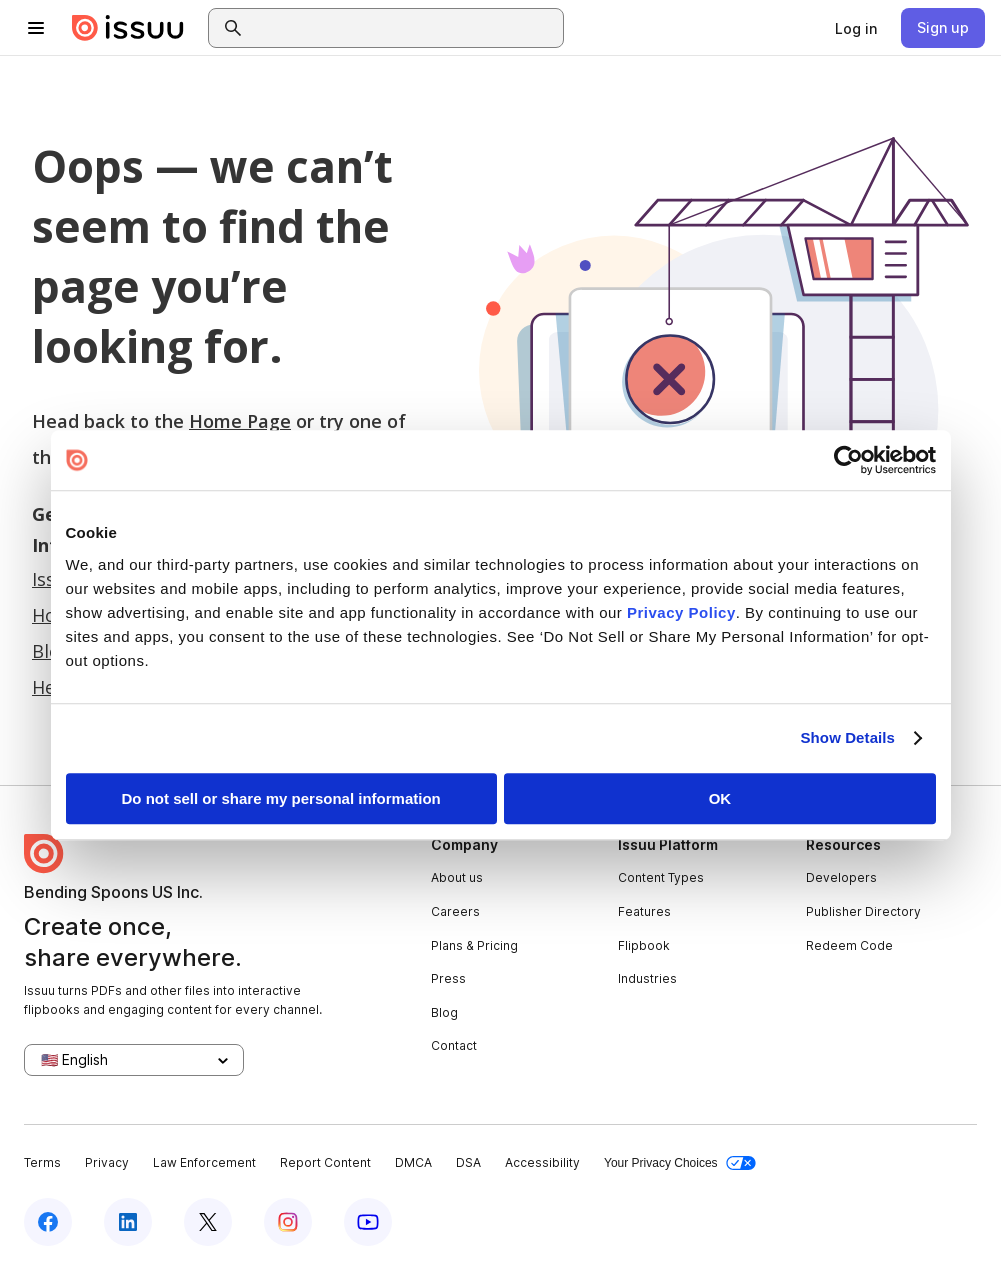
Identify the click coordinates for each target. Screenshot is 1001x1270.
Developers (841, 877)
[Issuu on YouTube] (368, 1222)
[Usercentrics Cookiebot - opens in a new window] (848, 460)
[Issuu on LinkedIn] (128, 1222)
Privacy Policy (681, 612)
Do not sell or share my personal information (281, 798)
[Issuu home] (128, 28)
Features (644, 911)
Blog (444, 1012)
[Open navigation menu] (36, 28)
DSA (468, 1162)
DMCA (413, 1162)
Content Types (661, 877)
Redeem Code (849, 945)
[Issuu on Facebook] (48, 1222)
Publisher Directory (863, 911)
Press (448, 978)
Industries (647, 978)
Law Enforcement (204, 1162)
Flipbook (644, 945)
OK (720, 798)
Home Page (240, 421)
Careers (455, 911)
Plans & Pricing (474, 945)
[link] (856, 28)
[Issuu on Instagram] (288, 1222)
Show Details (848, 737)
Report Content (325, 1162)
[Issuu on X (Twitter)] (208, 1222)
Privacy (107, 1162)
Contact (454, 1045)
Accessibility (542, 1162)
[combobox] (404, 28)
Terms (42, 1162)
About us (457, 877)
